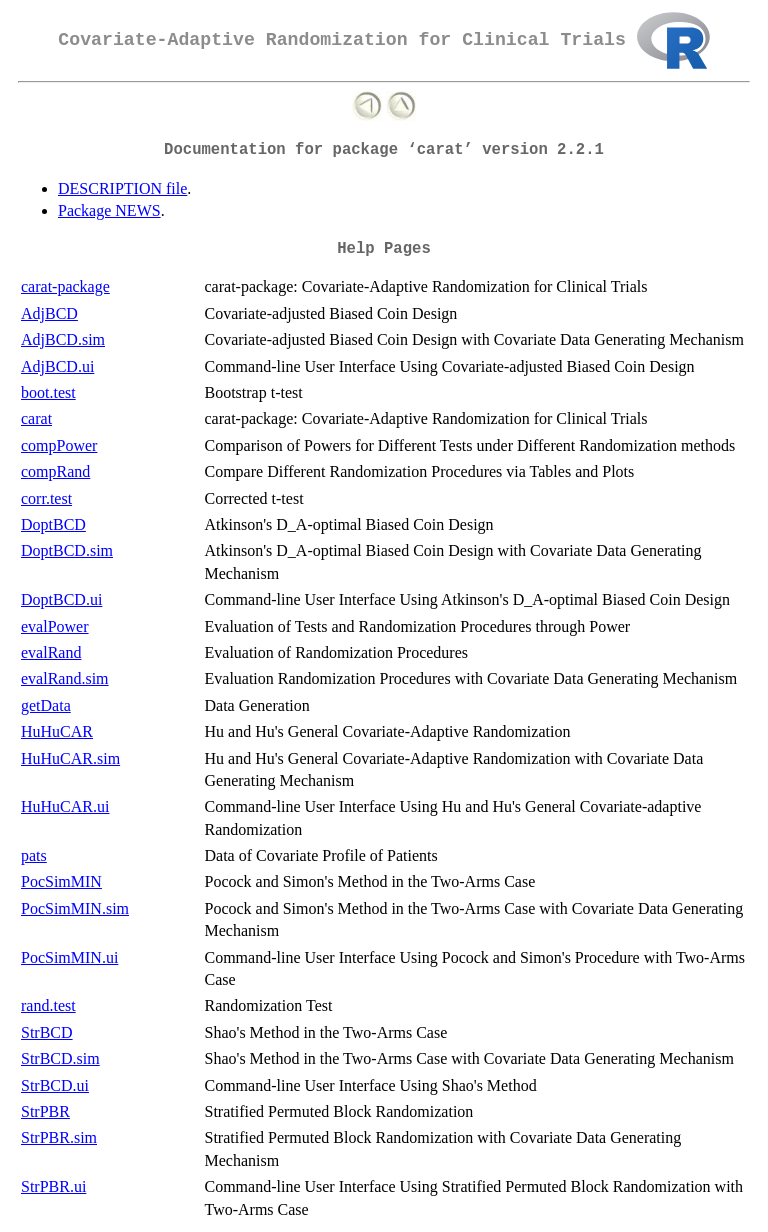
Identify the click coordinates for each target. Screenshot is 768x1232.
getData (46, 705)
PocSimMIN (61, 881)
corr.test (46, 498)
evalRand (51, 652)
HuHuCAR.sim (70, 758)
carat (36, 418)
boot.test (48, 392)
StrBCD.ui (55, 1085)
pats (34, 855)
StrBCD (47, 1032)
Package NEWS (109, 210)
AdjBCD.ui (57, 366)
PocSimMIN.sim (75, 908)
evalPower (55, 626)
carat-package (65, 286)
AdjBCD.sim (63, 339)
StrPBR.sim (59, 1137)
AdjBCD (49, 313)
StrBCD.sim (60, 1058)
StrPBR (45, 1111)
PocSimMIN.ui (69, 957)
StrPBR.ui (53, 1186)
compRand (55, 471)
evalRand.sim (65, 678)
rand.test (48, 1005)
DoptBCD (53, 524)
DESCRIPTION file (122, 188)
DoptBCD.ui (61, 599)
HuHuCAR (57, 731)
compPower (59, 445)
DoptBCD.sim (67, 550)
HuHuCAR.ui (65, 806)
